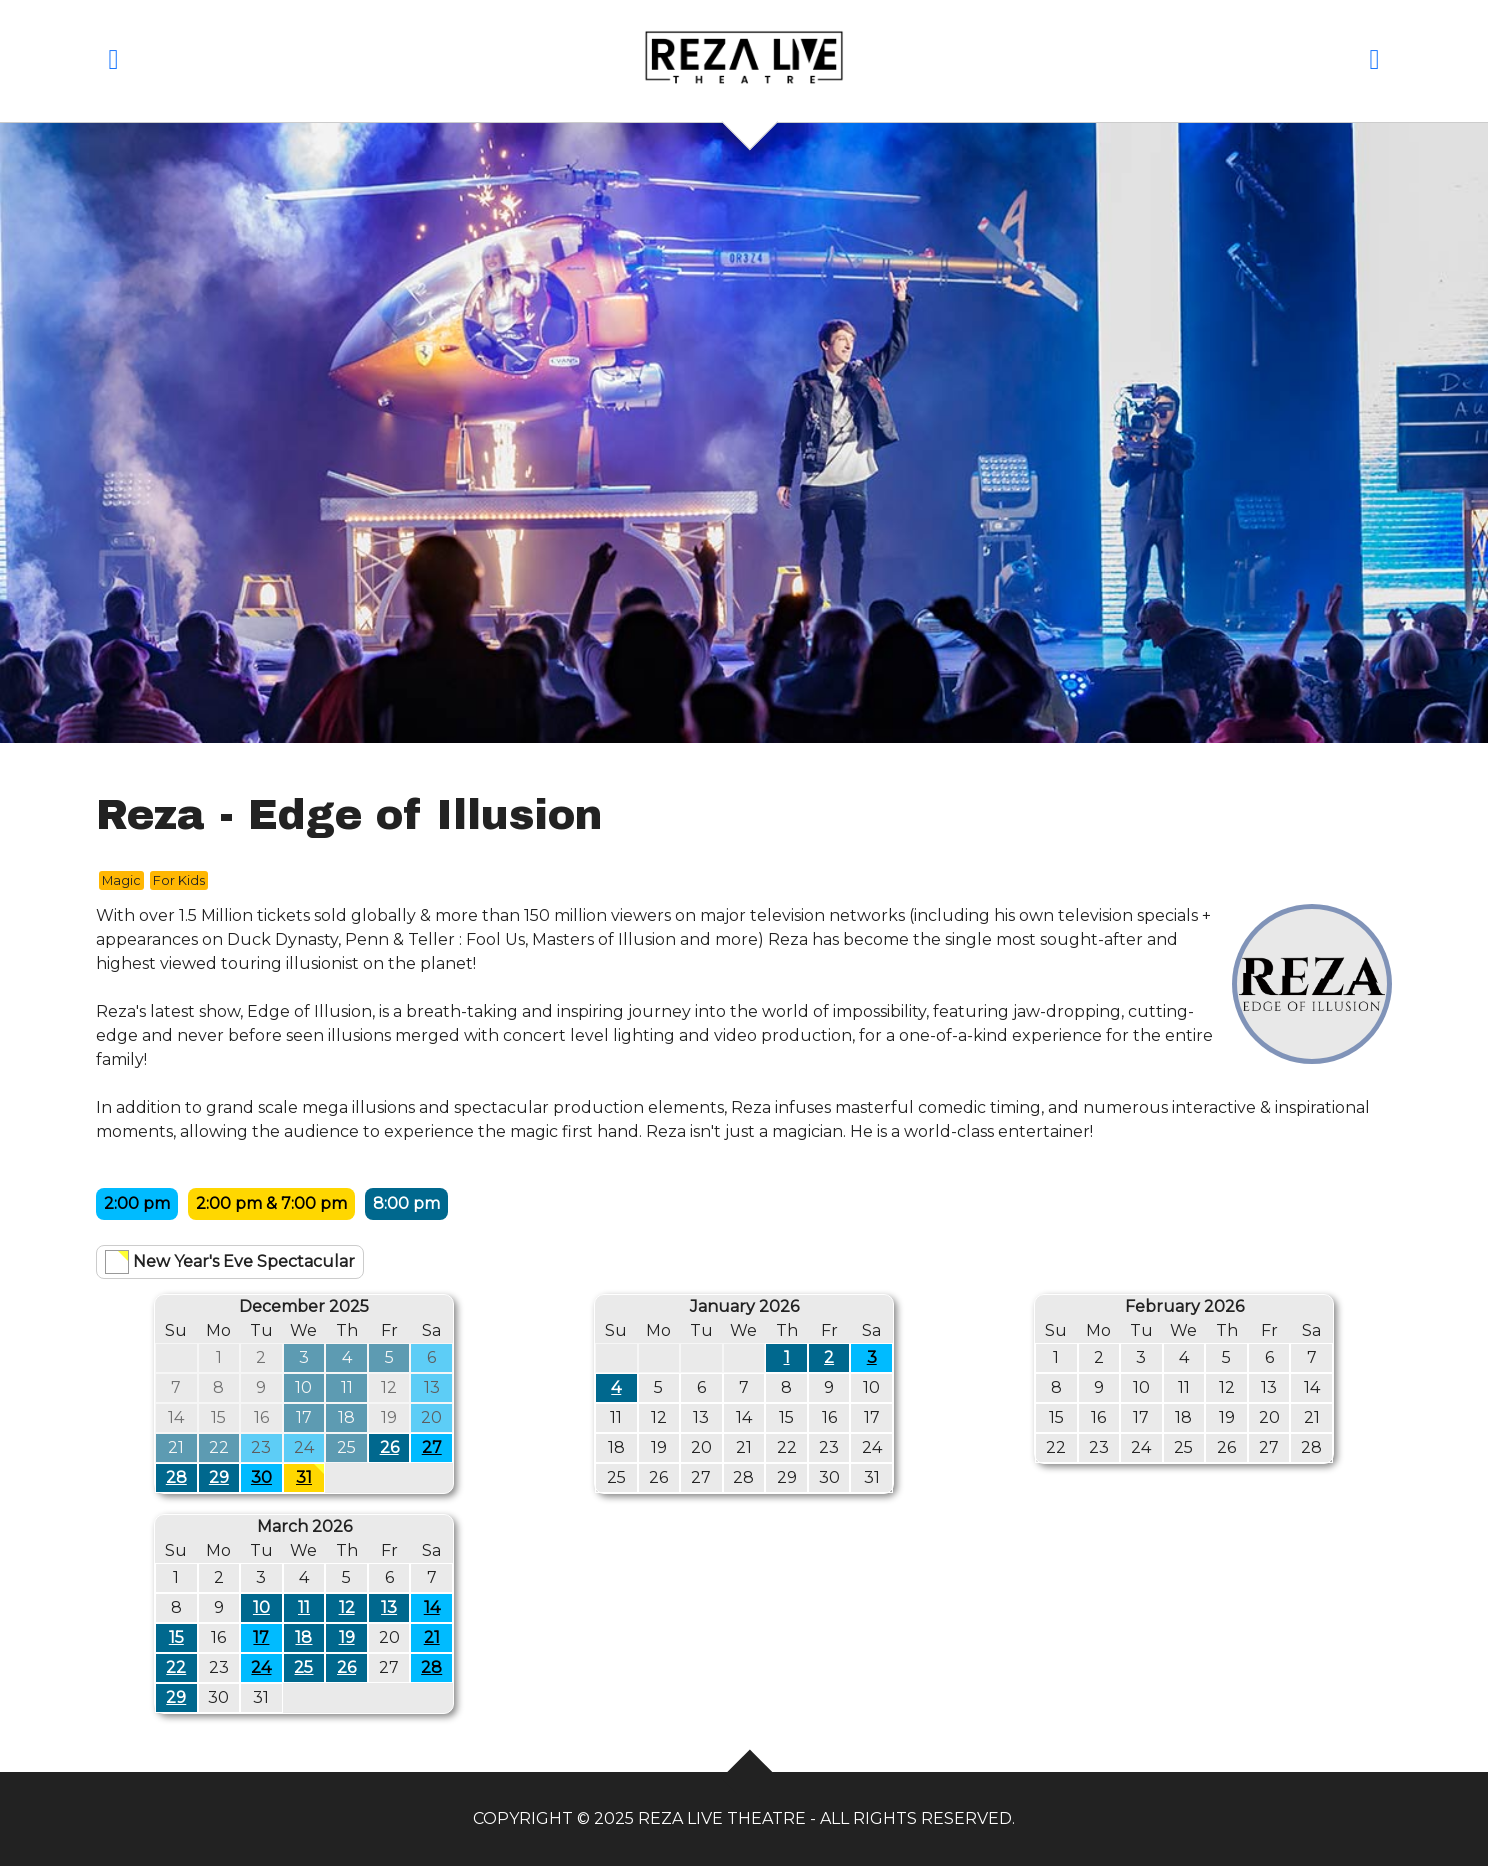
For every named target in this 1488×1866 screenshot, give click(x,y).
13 (389, 1607)
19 (347, 1637)
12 (347, 1607)
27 (432, 1447)
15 (176, 1637)
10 (261, 1607)
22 (176, 1667)
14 (432, 1607)
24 (261, 1667)
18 (303, 1637)
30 (261, 1477)
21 (432, 1637)
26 (389, 1447)
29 (219, 1477)
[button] (113, 63)
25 (303, 1667)
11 (304, 1607)
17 (261, 1637)
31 (310, 1475)
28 (176, 1477)
